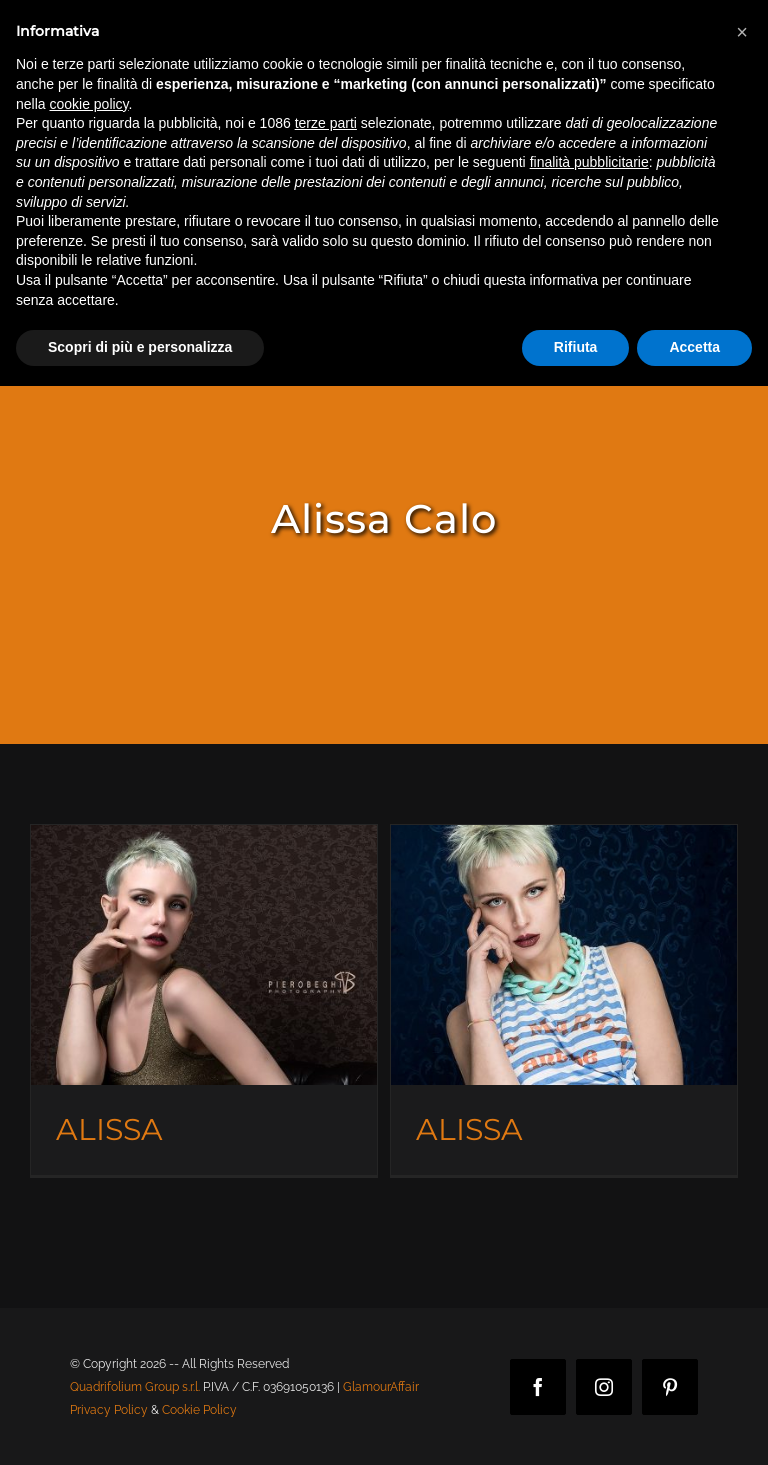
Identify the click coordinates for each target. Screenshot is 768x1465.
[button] (742, 32)
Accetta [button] (694, 347)
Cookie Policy (199, 1410)
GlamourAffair (381, 1387)
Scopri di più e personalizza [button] (140, 347)
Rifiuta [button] (576, 347)
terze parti (326, 123)
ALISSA (109, 1129)
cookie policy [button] (88, 104)
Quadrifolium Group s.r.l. (135, 1387)
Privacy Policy (109, 1410)
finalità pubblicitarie (589, 162)
